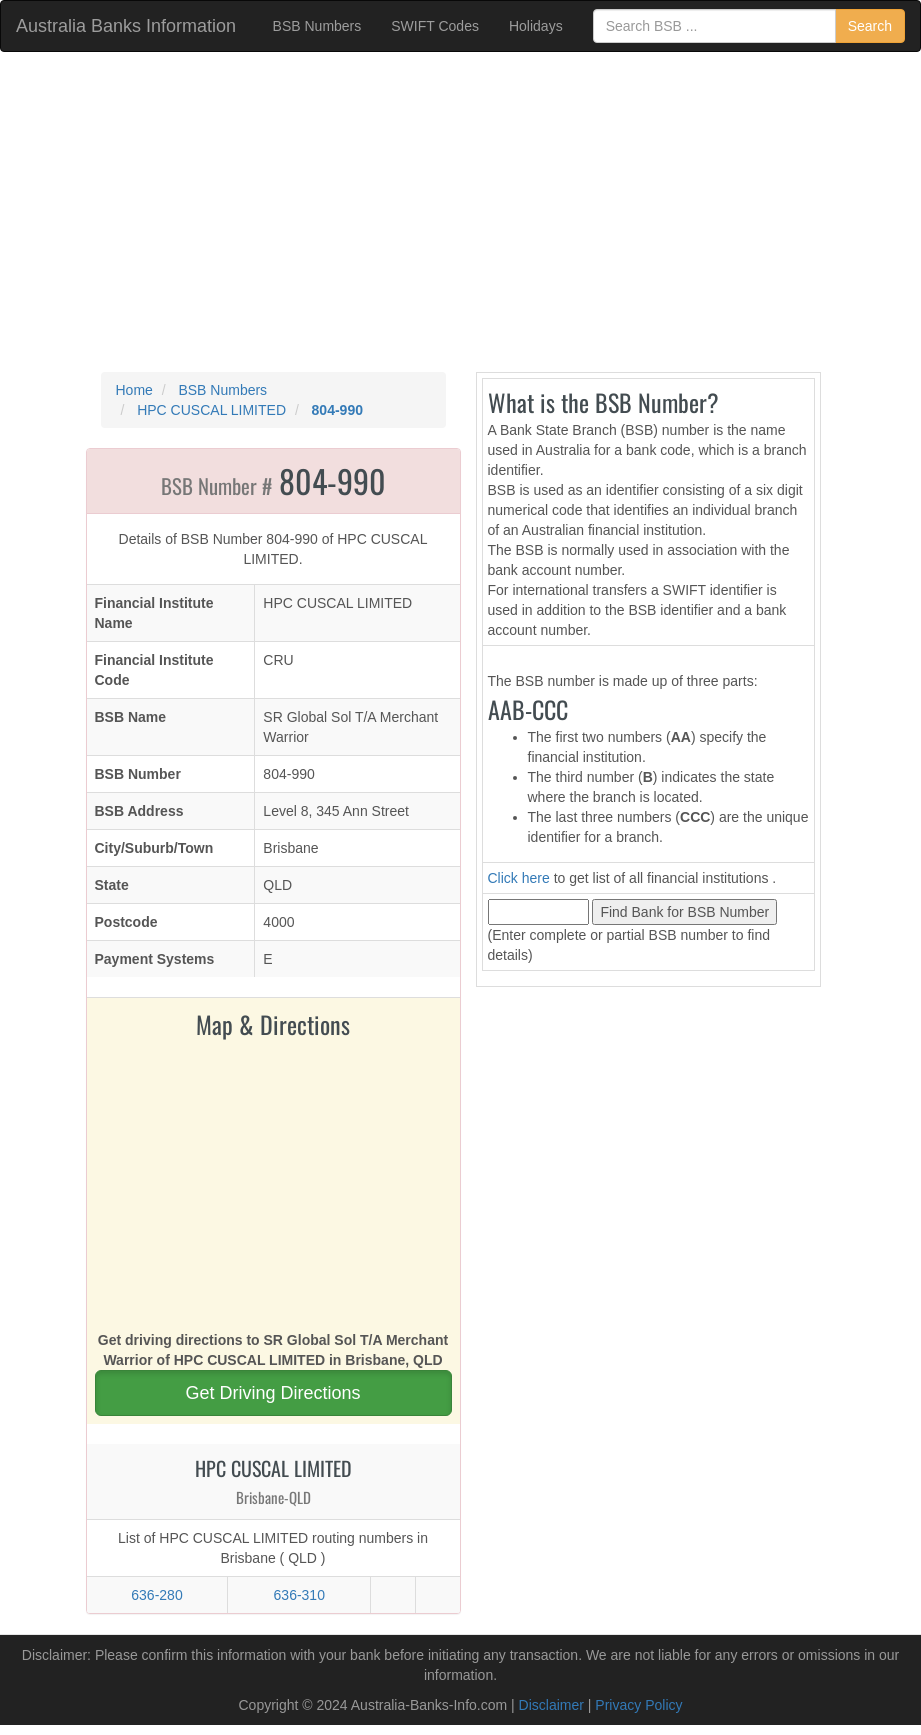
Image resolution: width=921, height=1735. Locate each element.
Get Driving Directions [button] (272, 1393)
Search (870, 26)
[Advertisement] (460, 212)
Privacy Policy (638, 1705)
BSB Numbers (317, 26)
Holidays (536, 26)
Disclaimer (551, 1705)
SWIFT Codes (435, 26)
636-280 (156, 1595)
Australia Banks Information (126, 26)
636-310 (299, 1595)
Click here (519, 878)
